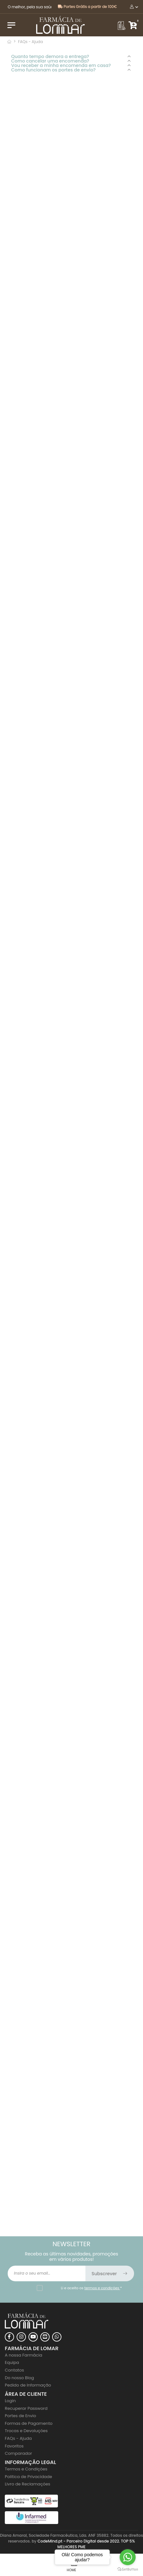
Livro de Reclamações (27, 2484)
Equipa (12, 2362)
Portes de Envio (20, 2416)
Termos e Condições (26, 2469)
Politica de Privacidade (28, 2477)
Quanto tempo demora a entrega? (50, 56)
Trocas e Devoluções (26, 2431)
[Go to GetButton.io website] (127, 2569)
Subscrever (109, 2273)
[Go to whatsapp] (128, 2557)
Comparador (18, 2453)
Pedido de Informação (28, 2385)
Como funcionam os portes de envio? (53, 70)
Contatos (14, 2370)
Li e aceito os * (91, 2288)
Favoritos (14, 2446)
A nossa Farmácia (23, 2355)
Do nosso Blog (19, 2378)
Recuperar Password (26, 2408)
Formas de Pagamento (28, 2423)
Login (10, 2401)
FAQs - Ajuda (18, 2438)
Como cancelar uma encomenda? (50, 61)
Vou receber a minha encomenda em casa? (61, 65)
